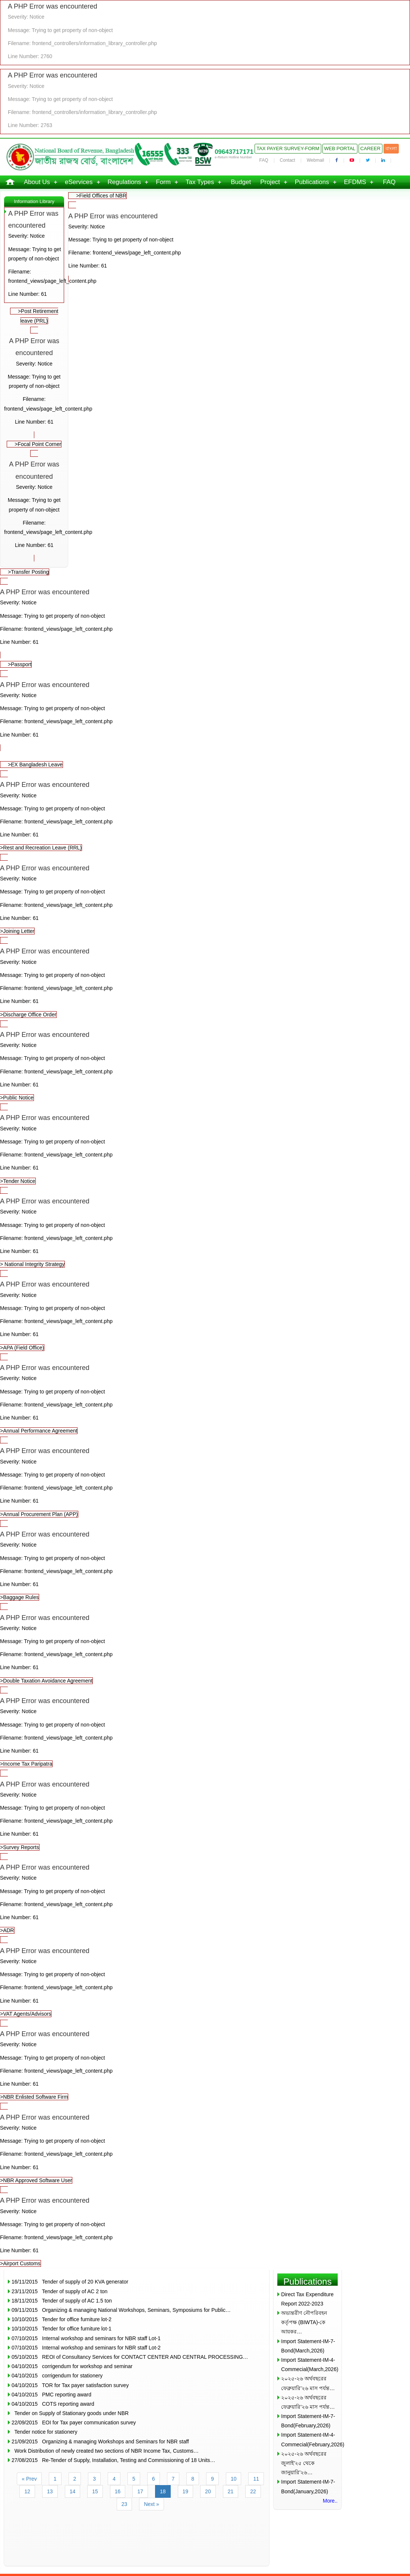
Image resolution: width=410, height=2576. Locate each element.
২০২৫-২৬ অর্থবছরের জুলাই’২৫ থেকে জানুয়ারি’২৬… (304, 2463)
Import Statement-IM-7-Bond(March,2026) (308, 2346)
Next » (151, 2504)
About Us (37, 182)
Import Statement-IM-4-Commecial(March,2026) (309, 2364)
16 (118, 2491)
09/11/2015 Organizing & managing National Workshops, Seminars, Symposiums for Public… (121, 2310)
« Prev (29, 2479)
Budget (241, 182)
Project (270, 182)
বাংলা (391, 148)
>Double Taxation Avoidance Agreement (205, 1648)
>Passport (19, 664)
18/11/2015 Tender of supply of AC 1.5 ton (62, 2301)
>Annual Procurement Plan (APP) (205, 1481)
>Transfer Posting (28, 572)
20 (208, 2491)
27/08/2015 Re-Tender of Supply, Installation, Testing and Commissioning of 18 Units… (113, 2460)
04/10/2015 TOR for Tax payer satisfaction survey (70, 2385)
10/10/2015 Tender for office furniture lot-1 (61, 2329)
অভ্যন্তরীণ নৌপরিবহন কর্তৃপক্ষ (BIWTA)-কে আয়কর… (304, 2322)
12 (27, 2491)
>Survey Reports (205, 1814)
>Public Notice (205, 1065)
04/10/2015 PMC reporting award (51, 2395)
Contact (287, 160)
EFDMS (355, 182)
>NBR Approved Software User (205, 2147)
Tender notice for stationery (44, 2432)
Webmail (315, 160)
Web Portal (340, 148)
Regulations (124, 182)
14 (73, 2491)
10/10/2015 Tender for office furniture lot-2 (61, 2319)
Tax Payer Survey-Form (287, 148)
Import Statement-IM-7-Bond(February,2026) (308, 2420)
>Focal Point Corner (38, 444)
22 (253, 2491)
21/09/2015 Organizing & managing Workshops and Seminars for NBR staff (100, 2441)
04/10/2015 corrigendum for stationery (57, 2376)
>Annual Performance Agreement (205, 1398)
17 (140, 2491)
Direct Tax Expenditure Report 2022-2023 (307, 2299)
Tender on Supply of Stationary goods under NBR (70, 2413)
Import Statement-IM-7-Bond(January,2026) (308, 2486)
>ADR (205, 1897)
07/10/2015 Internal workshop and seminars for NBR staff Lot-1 (86, 2338)
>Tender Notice (205, 1148)
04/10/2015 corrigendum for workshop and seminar (72, 2366)
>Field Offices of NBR (101, 196)
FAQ (263, 160)
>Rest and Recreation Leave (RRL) (205, 815)
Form (163, 182)
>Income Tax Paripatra (205, 1731)
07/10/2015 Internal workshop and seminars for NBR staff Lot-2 (86, 2348)
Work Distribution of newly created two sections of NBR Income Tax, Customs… (105, 2451)
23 (124, 2504)
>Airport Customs (205, 2230)
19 (186, 2491)
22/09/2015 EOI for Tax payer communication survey (74, 2422)
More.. (330, 2501)
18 (163, 2491)
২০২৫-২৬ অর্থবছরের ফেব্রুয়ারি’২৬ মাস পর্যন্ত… (308, 2383)
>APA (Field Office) (205, 1314)
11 (256, 2479)
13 (50, 2491)
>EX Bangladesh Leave (35, 765)
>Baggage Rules (205, 1564)
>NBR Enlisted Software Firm (205, 2064)
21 (231, 2491)
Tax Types (200, 182)
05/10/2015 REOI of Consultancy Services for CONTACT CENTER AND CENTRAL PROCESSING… (130, 2357)
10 (234, 2479)
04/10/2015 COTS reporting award (53, 2404)
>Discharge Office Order (205, 981)
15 (95, 2491)
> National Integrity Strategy (205, 1231)
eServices (79, 182)
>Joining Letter (205, 898)
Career (370, 148)
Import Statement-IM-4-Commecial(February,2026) (309, 2439)
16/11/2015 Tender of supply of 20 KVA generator (70, 2282)
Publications (312, 182)
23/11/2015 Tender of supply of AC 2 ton (59, 2291)
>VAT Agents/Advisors (205, 1981)
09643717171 (234, 151)
